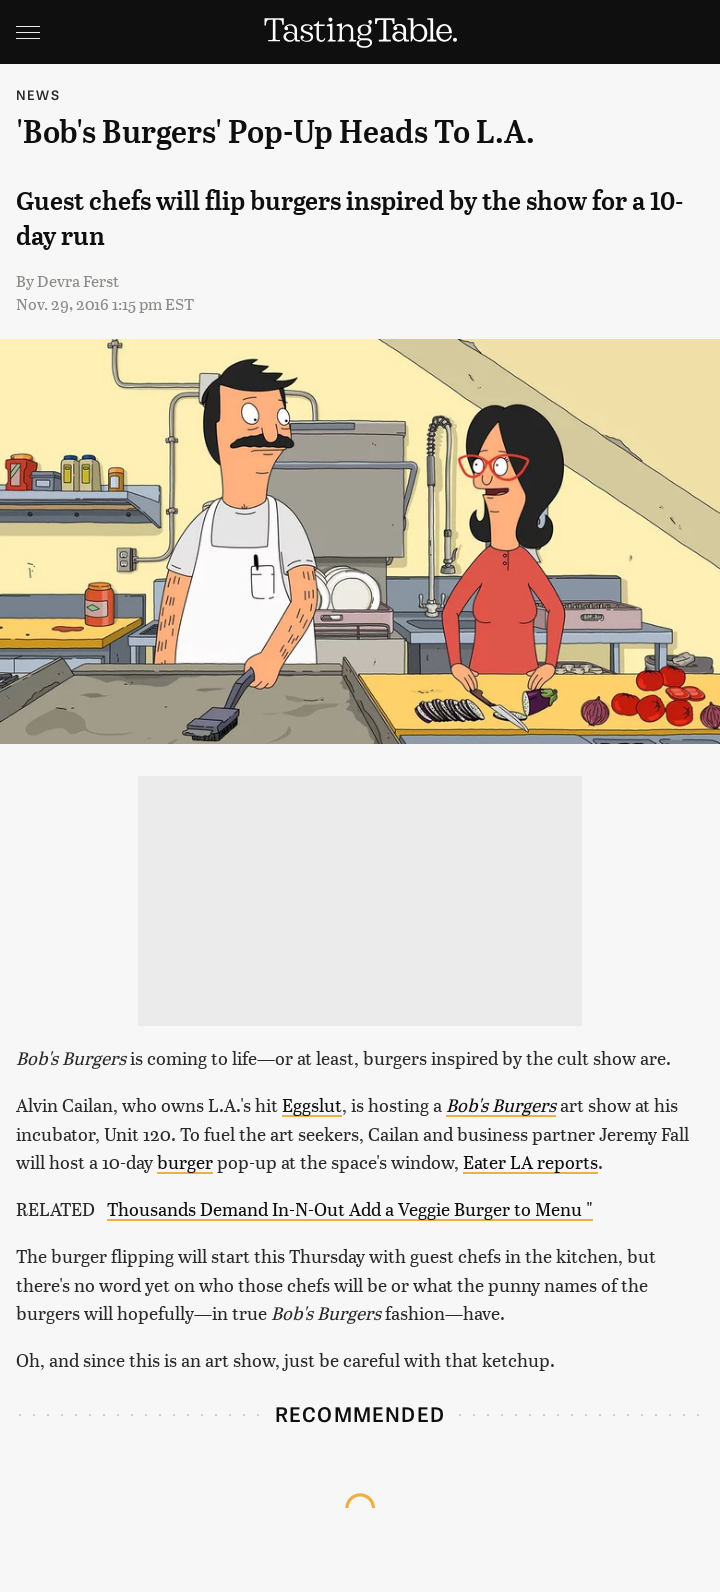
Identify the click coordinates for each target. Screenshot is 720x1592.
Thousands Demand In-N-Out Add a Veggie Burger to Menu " (350, 1208)
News (38, 94)
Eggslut (312, 1104)
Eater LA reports (530, 1161)
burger (185, 1161)
